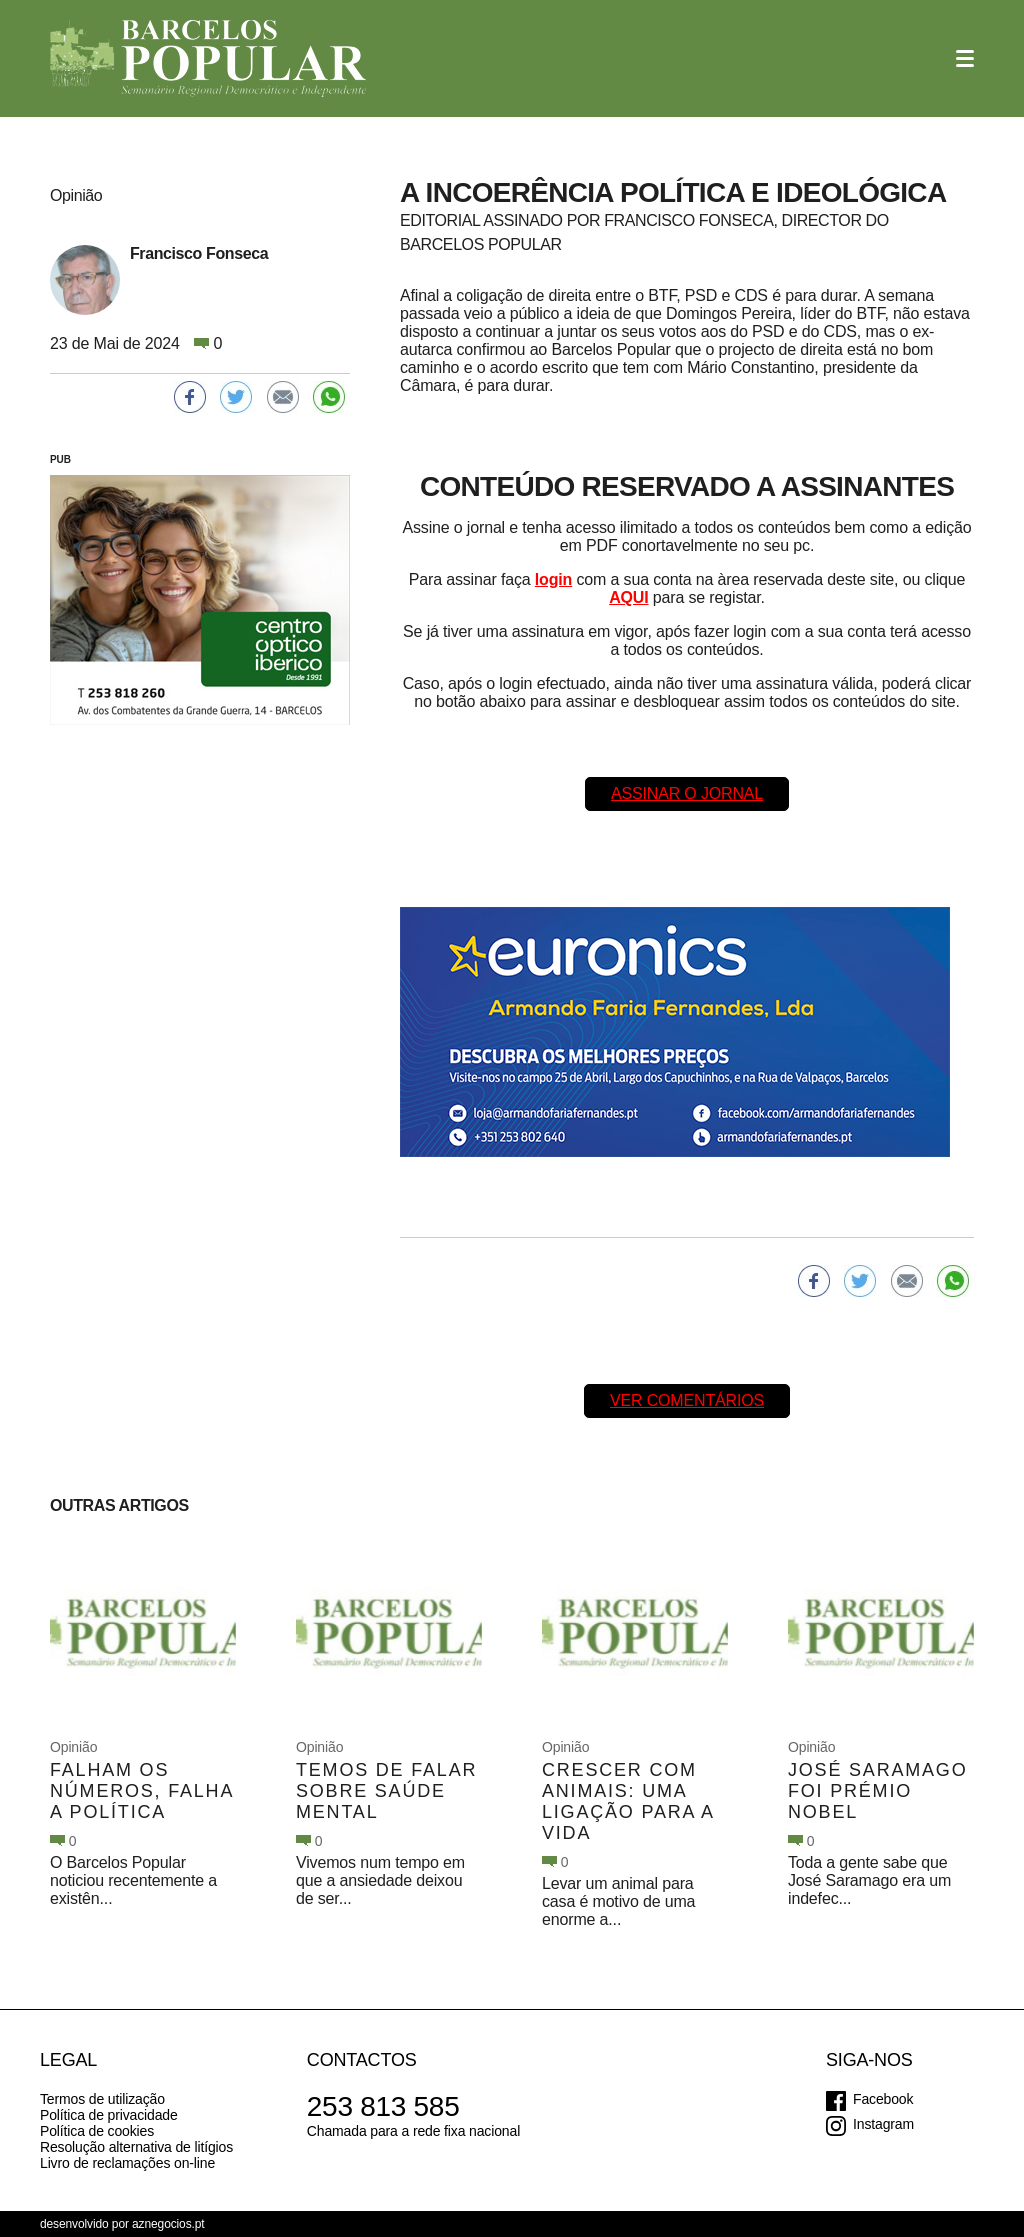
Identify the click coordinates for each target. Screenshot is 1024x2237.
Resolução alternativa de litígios (136, 2147)
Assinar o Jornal (687, 793)
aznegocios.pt (168, 2224)
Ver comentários (687, 1400)
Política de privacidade (109, 2115)
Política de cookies (97, 2131)
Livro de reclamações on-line (127, 2163)
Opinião (73, 1747)
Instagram (883, 2124)
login (553, 579)
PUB (60, 459)
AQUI (628, 597)
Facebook (883, 2099)
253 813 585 (383, 2106)
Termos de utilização (102, 2099)
